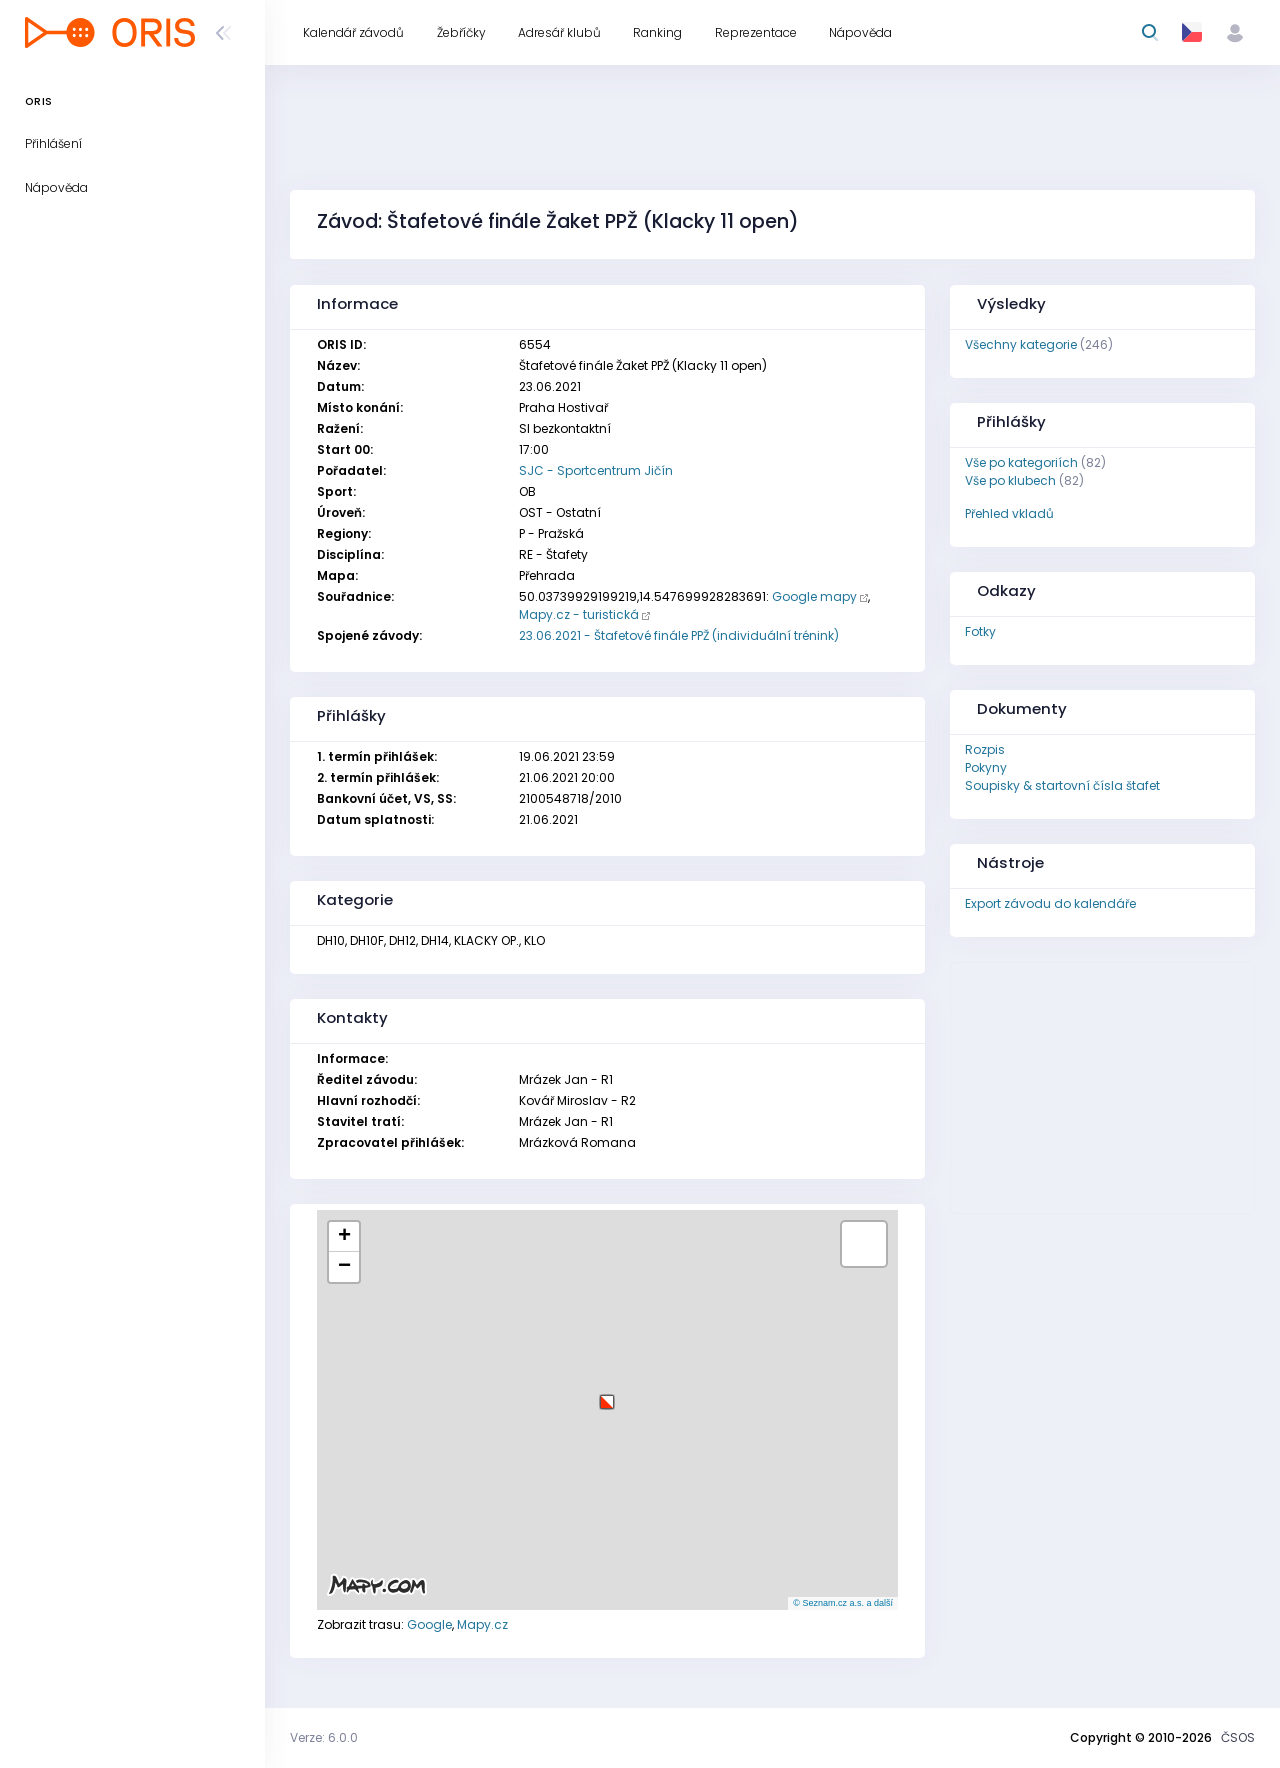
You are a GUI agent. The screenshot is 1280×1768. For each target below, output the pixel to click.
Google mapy (814, 596)
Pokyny (986, 767)
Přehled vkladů (1009, 513)
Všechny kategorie (1021, 344)
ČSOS (1238, 1737)
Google (429, 1624)
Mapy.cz (482, 1624)
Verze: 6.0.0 (324, 1737)
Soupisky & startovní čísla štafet (1062, 785)
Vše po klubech (1010, 480)
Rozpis (985, 749)
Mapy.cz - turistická (579, 614)
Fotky (980, 631)
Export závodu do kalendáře (1050, 903)
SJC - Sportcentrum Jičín (596, 470)
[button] (607, 1394)
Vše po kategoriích (1021, 462)
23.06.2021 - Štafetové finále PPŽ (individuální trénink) (679, 635)
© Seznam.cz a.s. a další (843, 1603)
